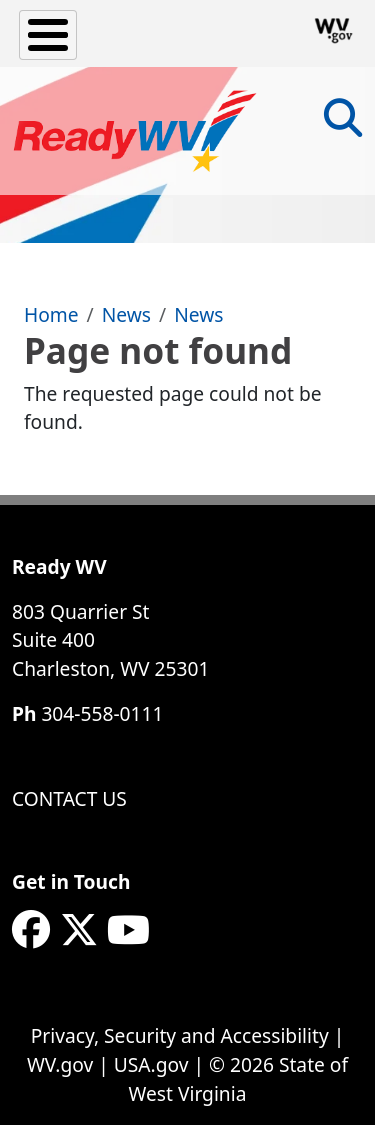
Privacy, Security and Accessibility (180, 1035)
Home (51, 314)
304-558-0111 (102, 713)
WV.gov (60, 1064)
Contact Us (69, 798)
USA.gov (151, 1064)
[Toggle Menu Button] (48, 35)
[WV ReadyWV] (135, 131)
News (126, 314)
